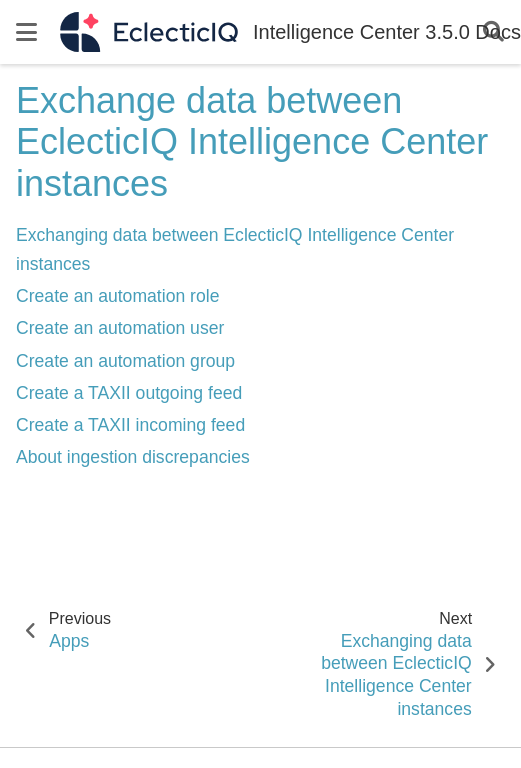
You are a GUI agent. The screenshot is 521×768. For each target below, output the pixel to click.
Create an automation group (125, 361)
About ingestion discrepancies (133, 457)
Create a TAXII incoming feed (130, 425)
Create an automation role (117, 296)
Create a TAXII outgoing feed (129, 393)
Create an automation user (120, 328)
